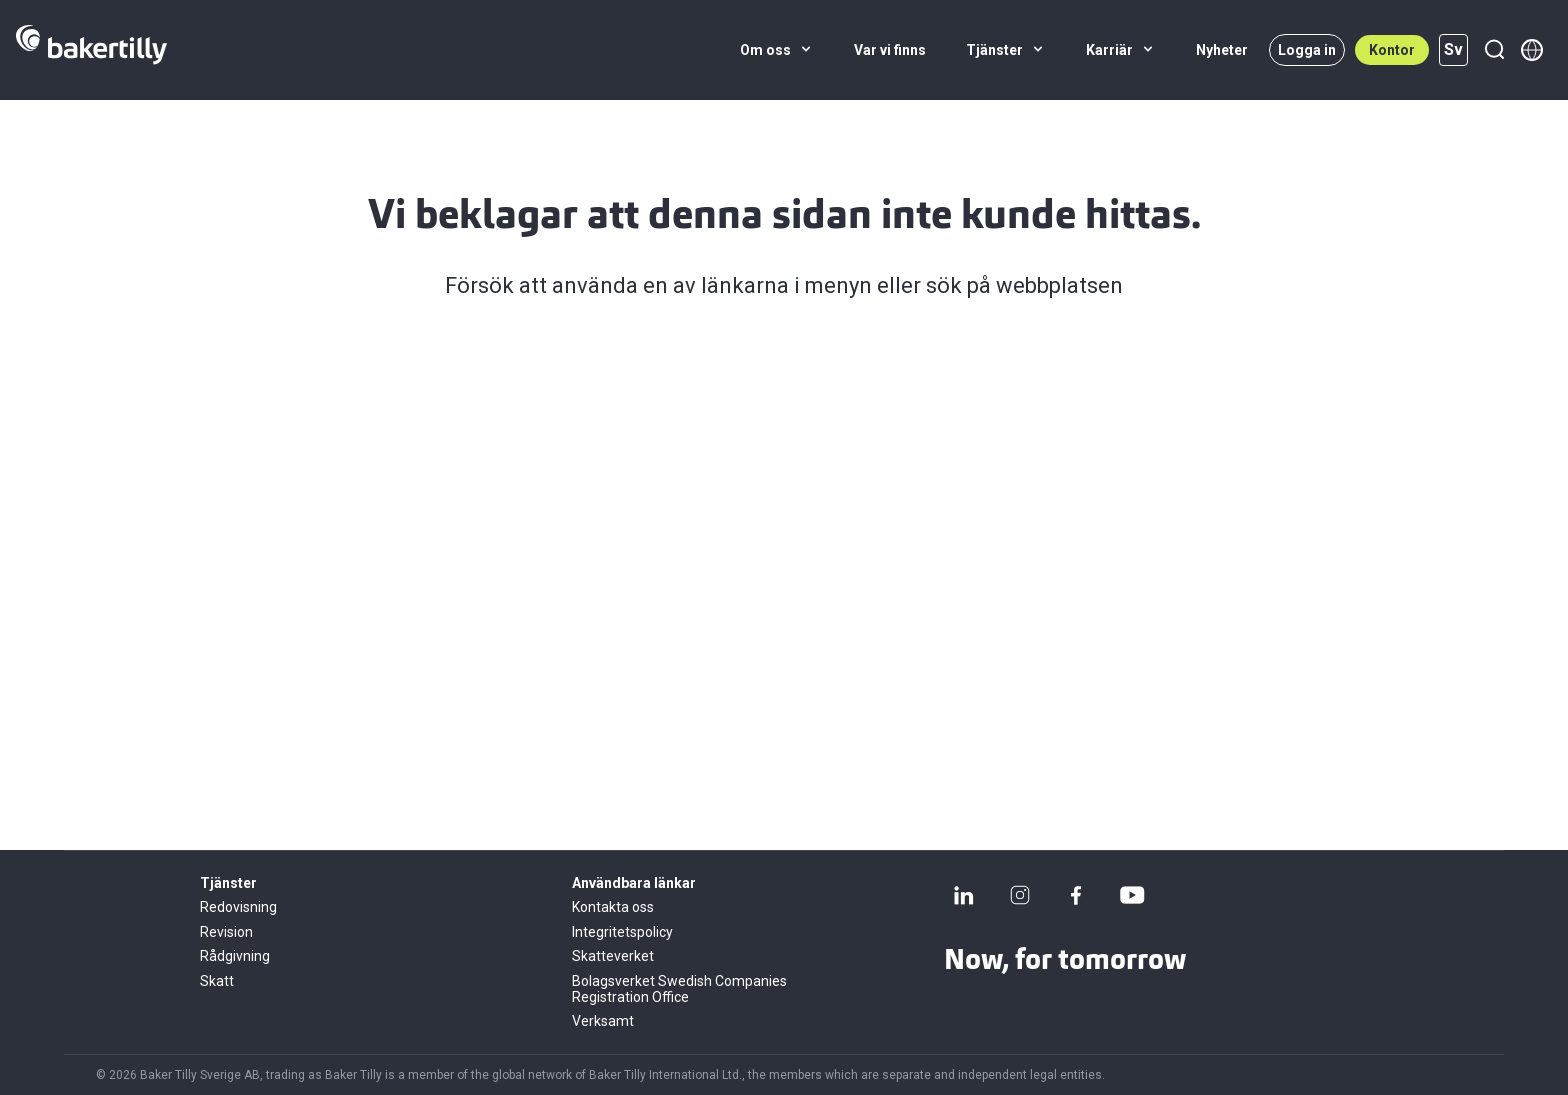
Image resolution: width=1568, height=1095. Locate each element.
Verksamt (603, 1021)
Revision (226, 932)
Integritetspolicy (622, 932)
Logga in (1307, 50)
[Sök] (1494, 50)
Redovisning (238, 907)
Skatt (217, 981)
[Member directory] (1532, 50)
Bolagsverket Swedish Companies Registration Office (679, 989)
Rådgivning (235, 956)
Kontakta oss (613, 907)
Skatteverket (613, 956)
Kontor (1392, 50)
